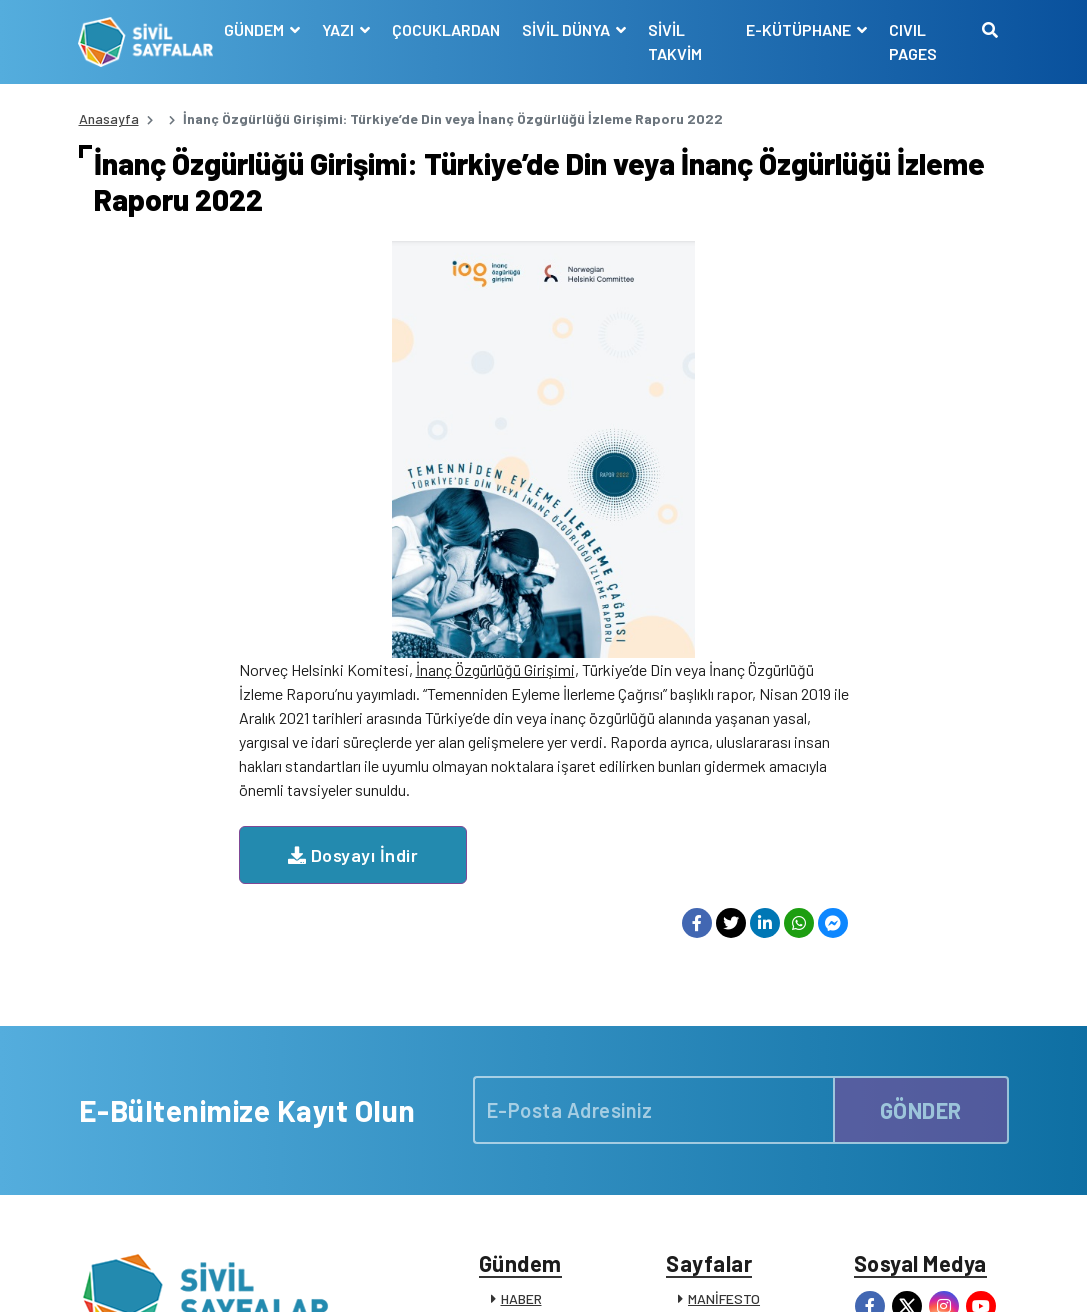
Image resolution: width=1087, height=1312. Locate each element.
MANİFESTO (724, 976)
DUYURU (527, 1106)
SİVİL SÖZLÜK (731, 1126)
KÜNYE (709, 1028)
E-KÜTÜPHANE (734, 1100)
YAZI (515, 1002)
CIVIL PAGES (913, 41)
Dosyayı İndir (513, 438)
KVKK (827, 1275)
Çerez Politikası (746, 1275)
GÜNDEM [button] (255, 29)
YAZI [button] (339, 29)
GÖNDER (921, 787)
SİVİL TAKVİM (675, 41)
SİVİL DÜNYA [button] (567, 29)
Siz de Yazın (973, 1275)
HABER (521, 976)
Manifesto (891, 1275)
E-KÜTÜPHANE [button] (800, 29)
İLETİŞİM (715, 1152)
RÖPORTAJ (534, 1080)
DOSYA (522, 1028)
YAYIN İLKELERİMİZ (746, 1002)
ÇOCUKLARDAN (446, 29)
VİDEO (519, 1054)
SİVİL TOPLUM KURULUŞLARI (726, 1063)
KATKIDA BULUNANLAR (572, 1132)
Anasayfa (109, 118)
